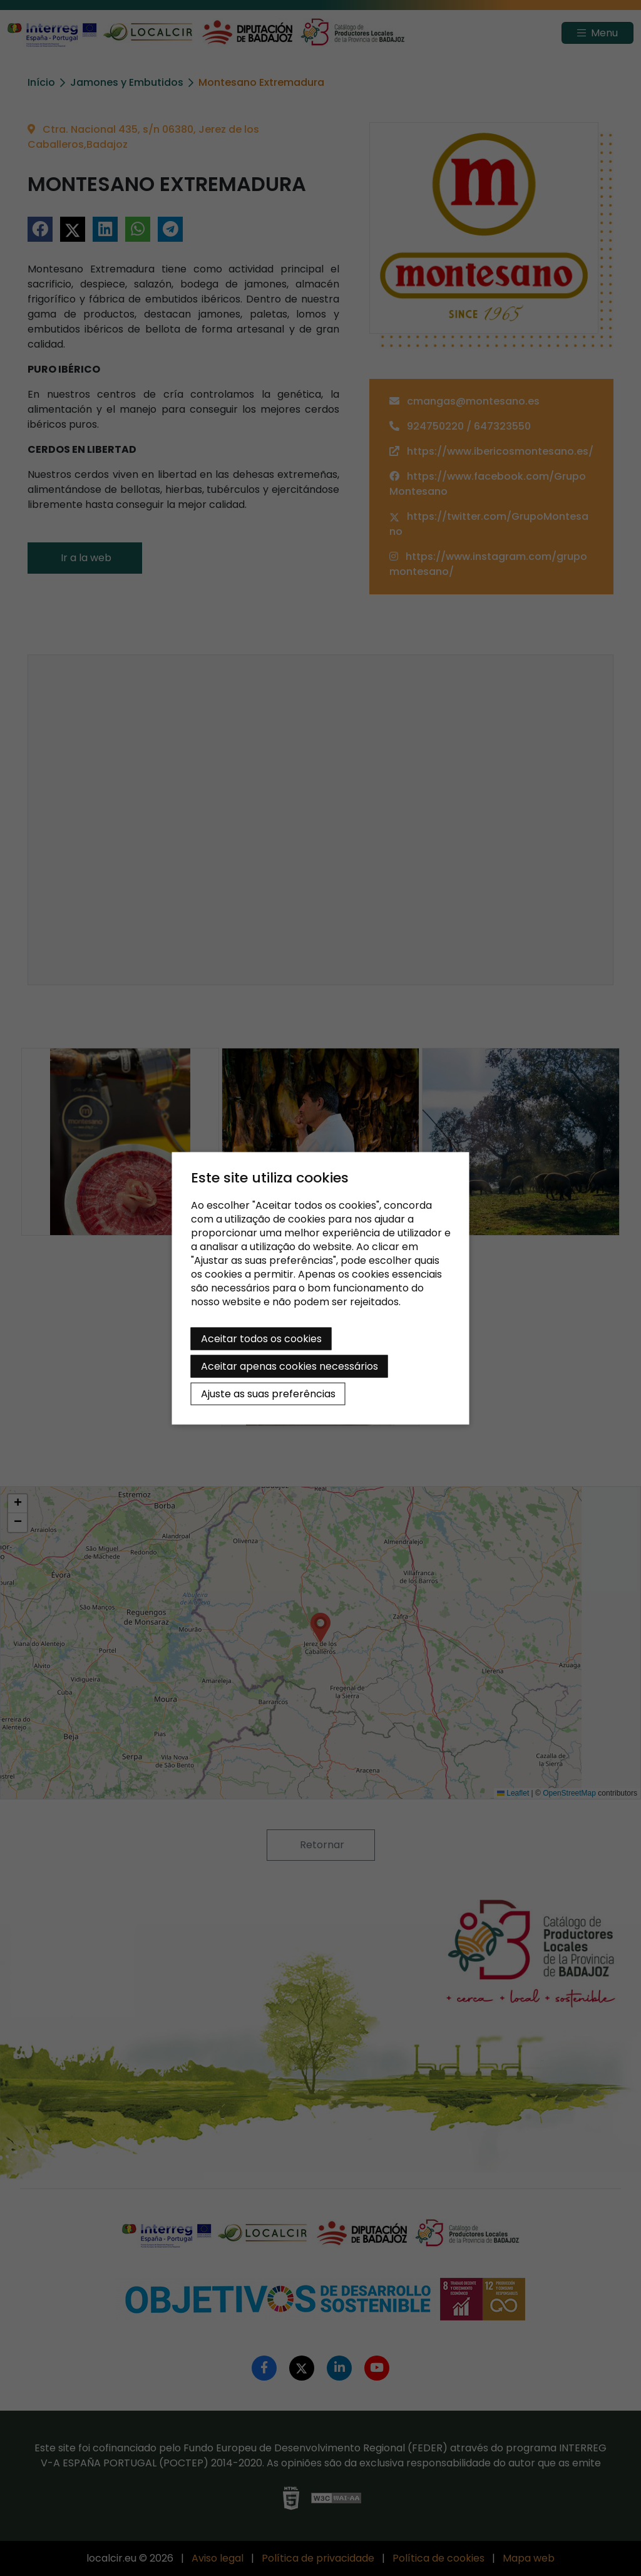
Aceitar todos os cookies (261, 1338)
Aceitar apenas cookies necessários (289, 1365)
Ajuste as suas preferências (268, 1393)
